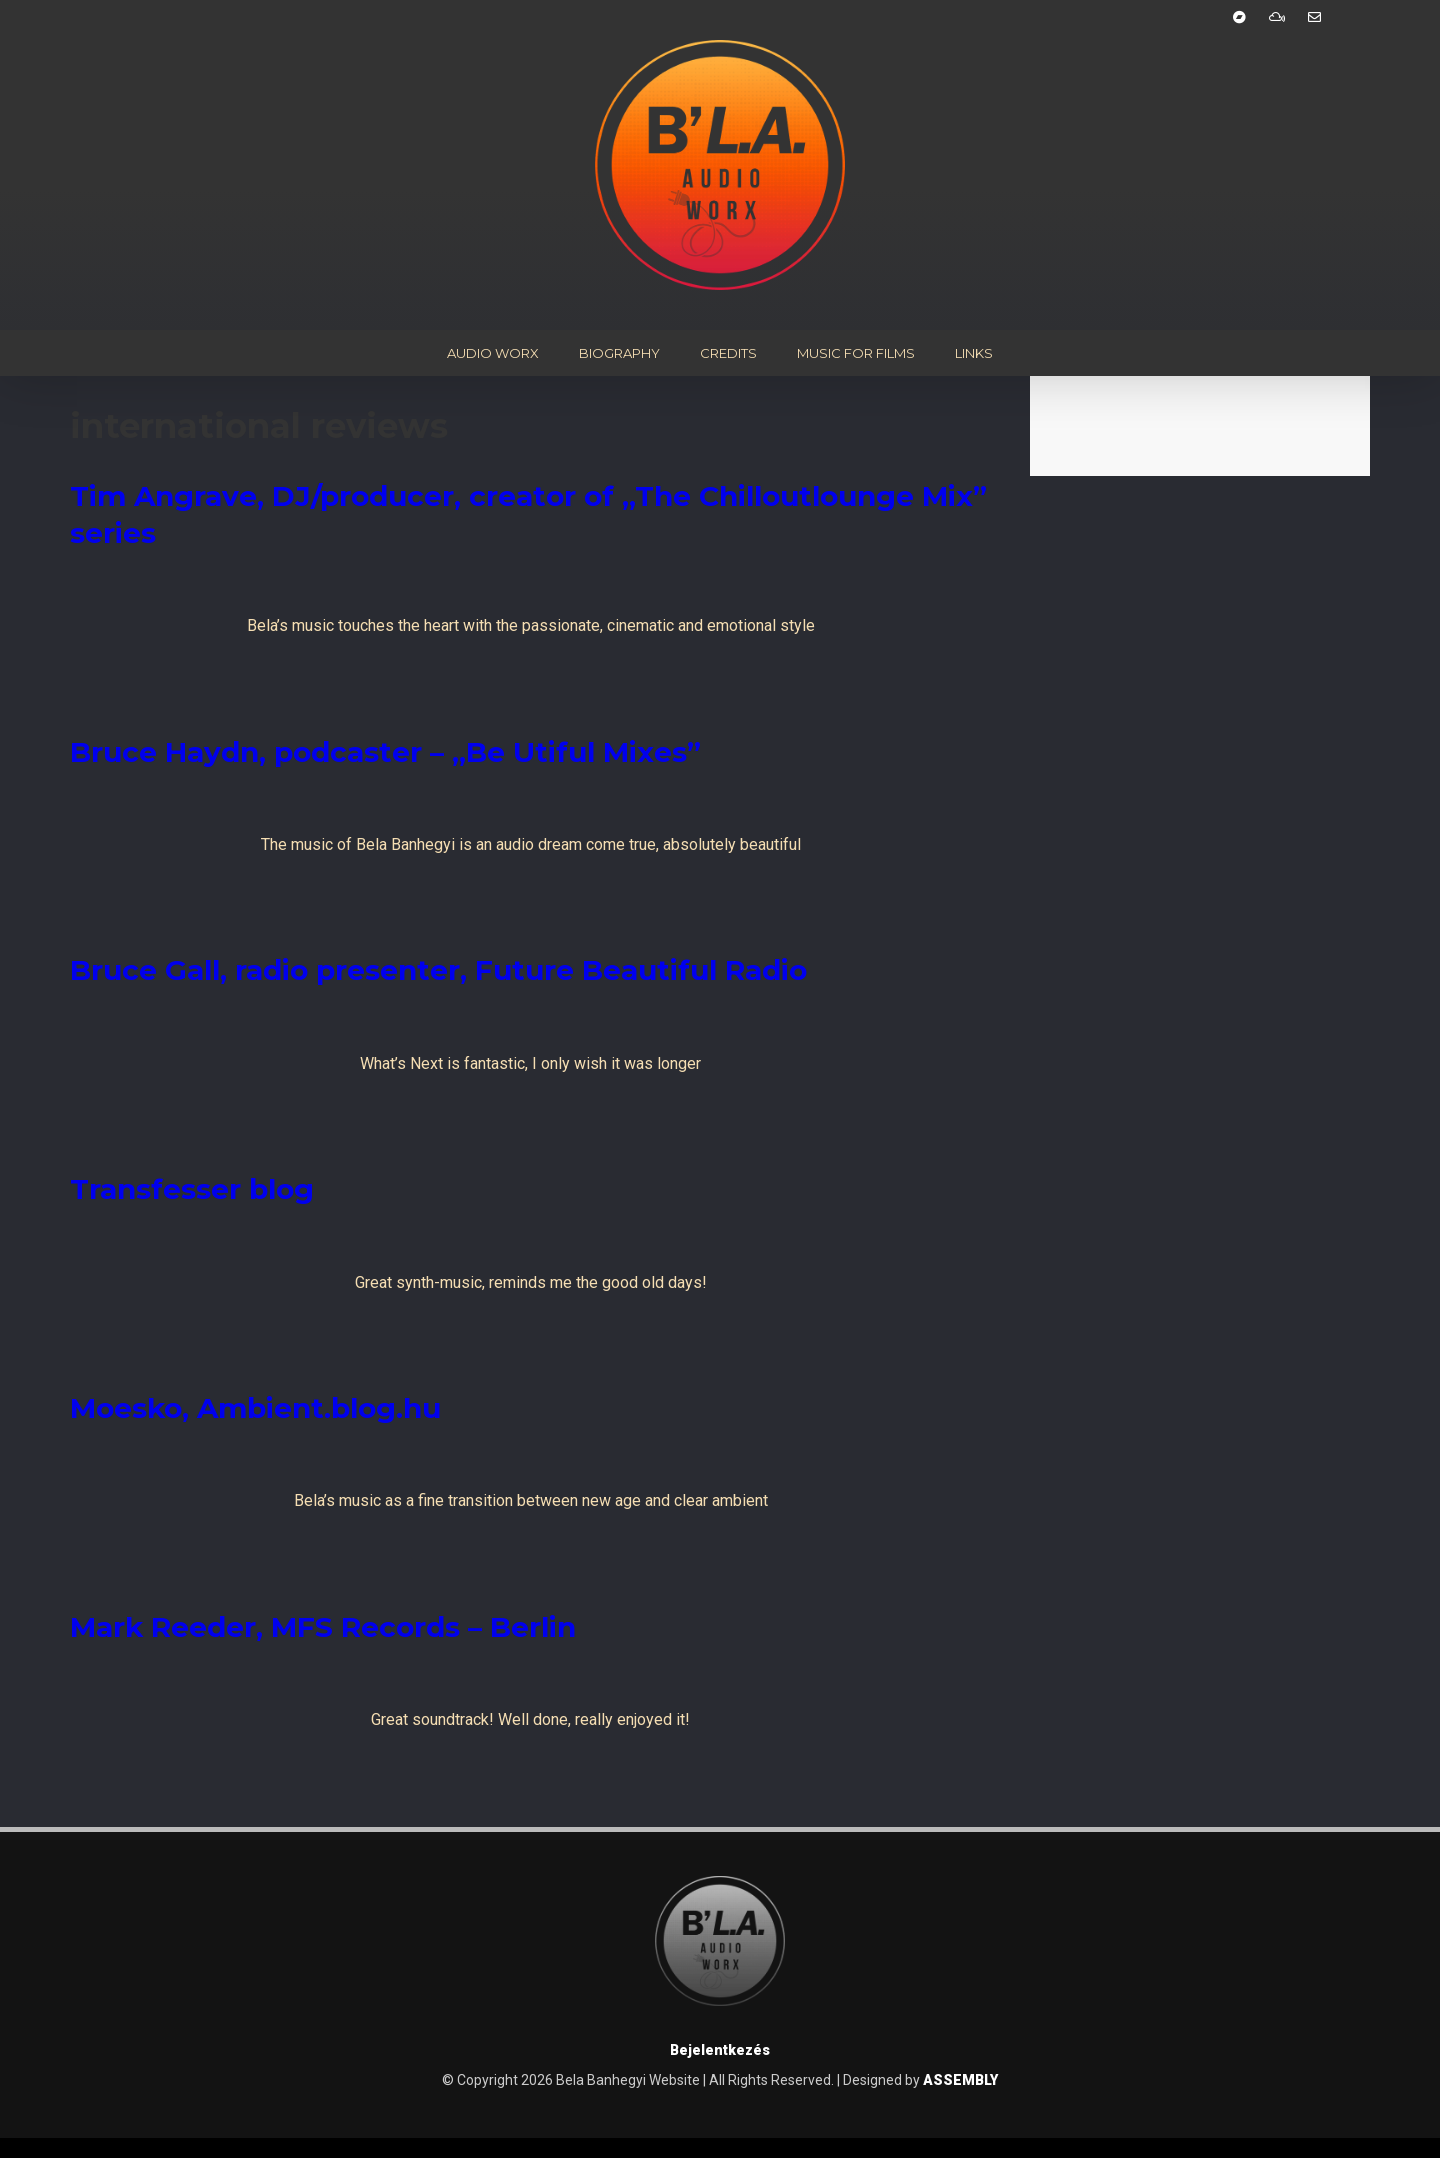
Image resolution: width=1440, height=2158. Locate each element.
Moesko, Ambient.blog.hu (255, 1408)
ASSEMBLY (960, 2080)
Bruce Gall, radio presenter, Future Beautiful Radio (438, 970)
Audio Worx (493, 353)
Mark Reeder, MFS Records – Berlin (323, 1627)
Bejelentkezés (720, 2050)
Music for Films (856, 353)
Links (974, 353)
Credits (728, 353)
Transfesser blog (192, 1189)
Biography (619, 353)
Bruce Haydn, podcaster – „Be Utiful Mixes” (385, 752)
